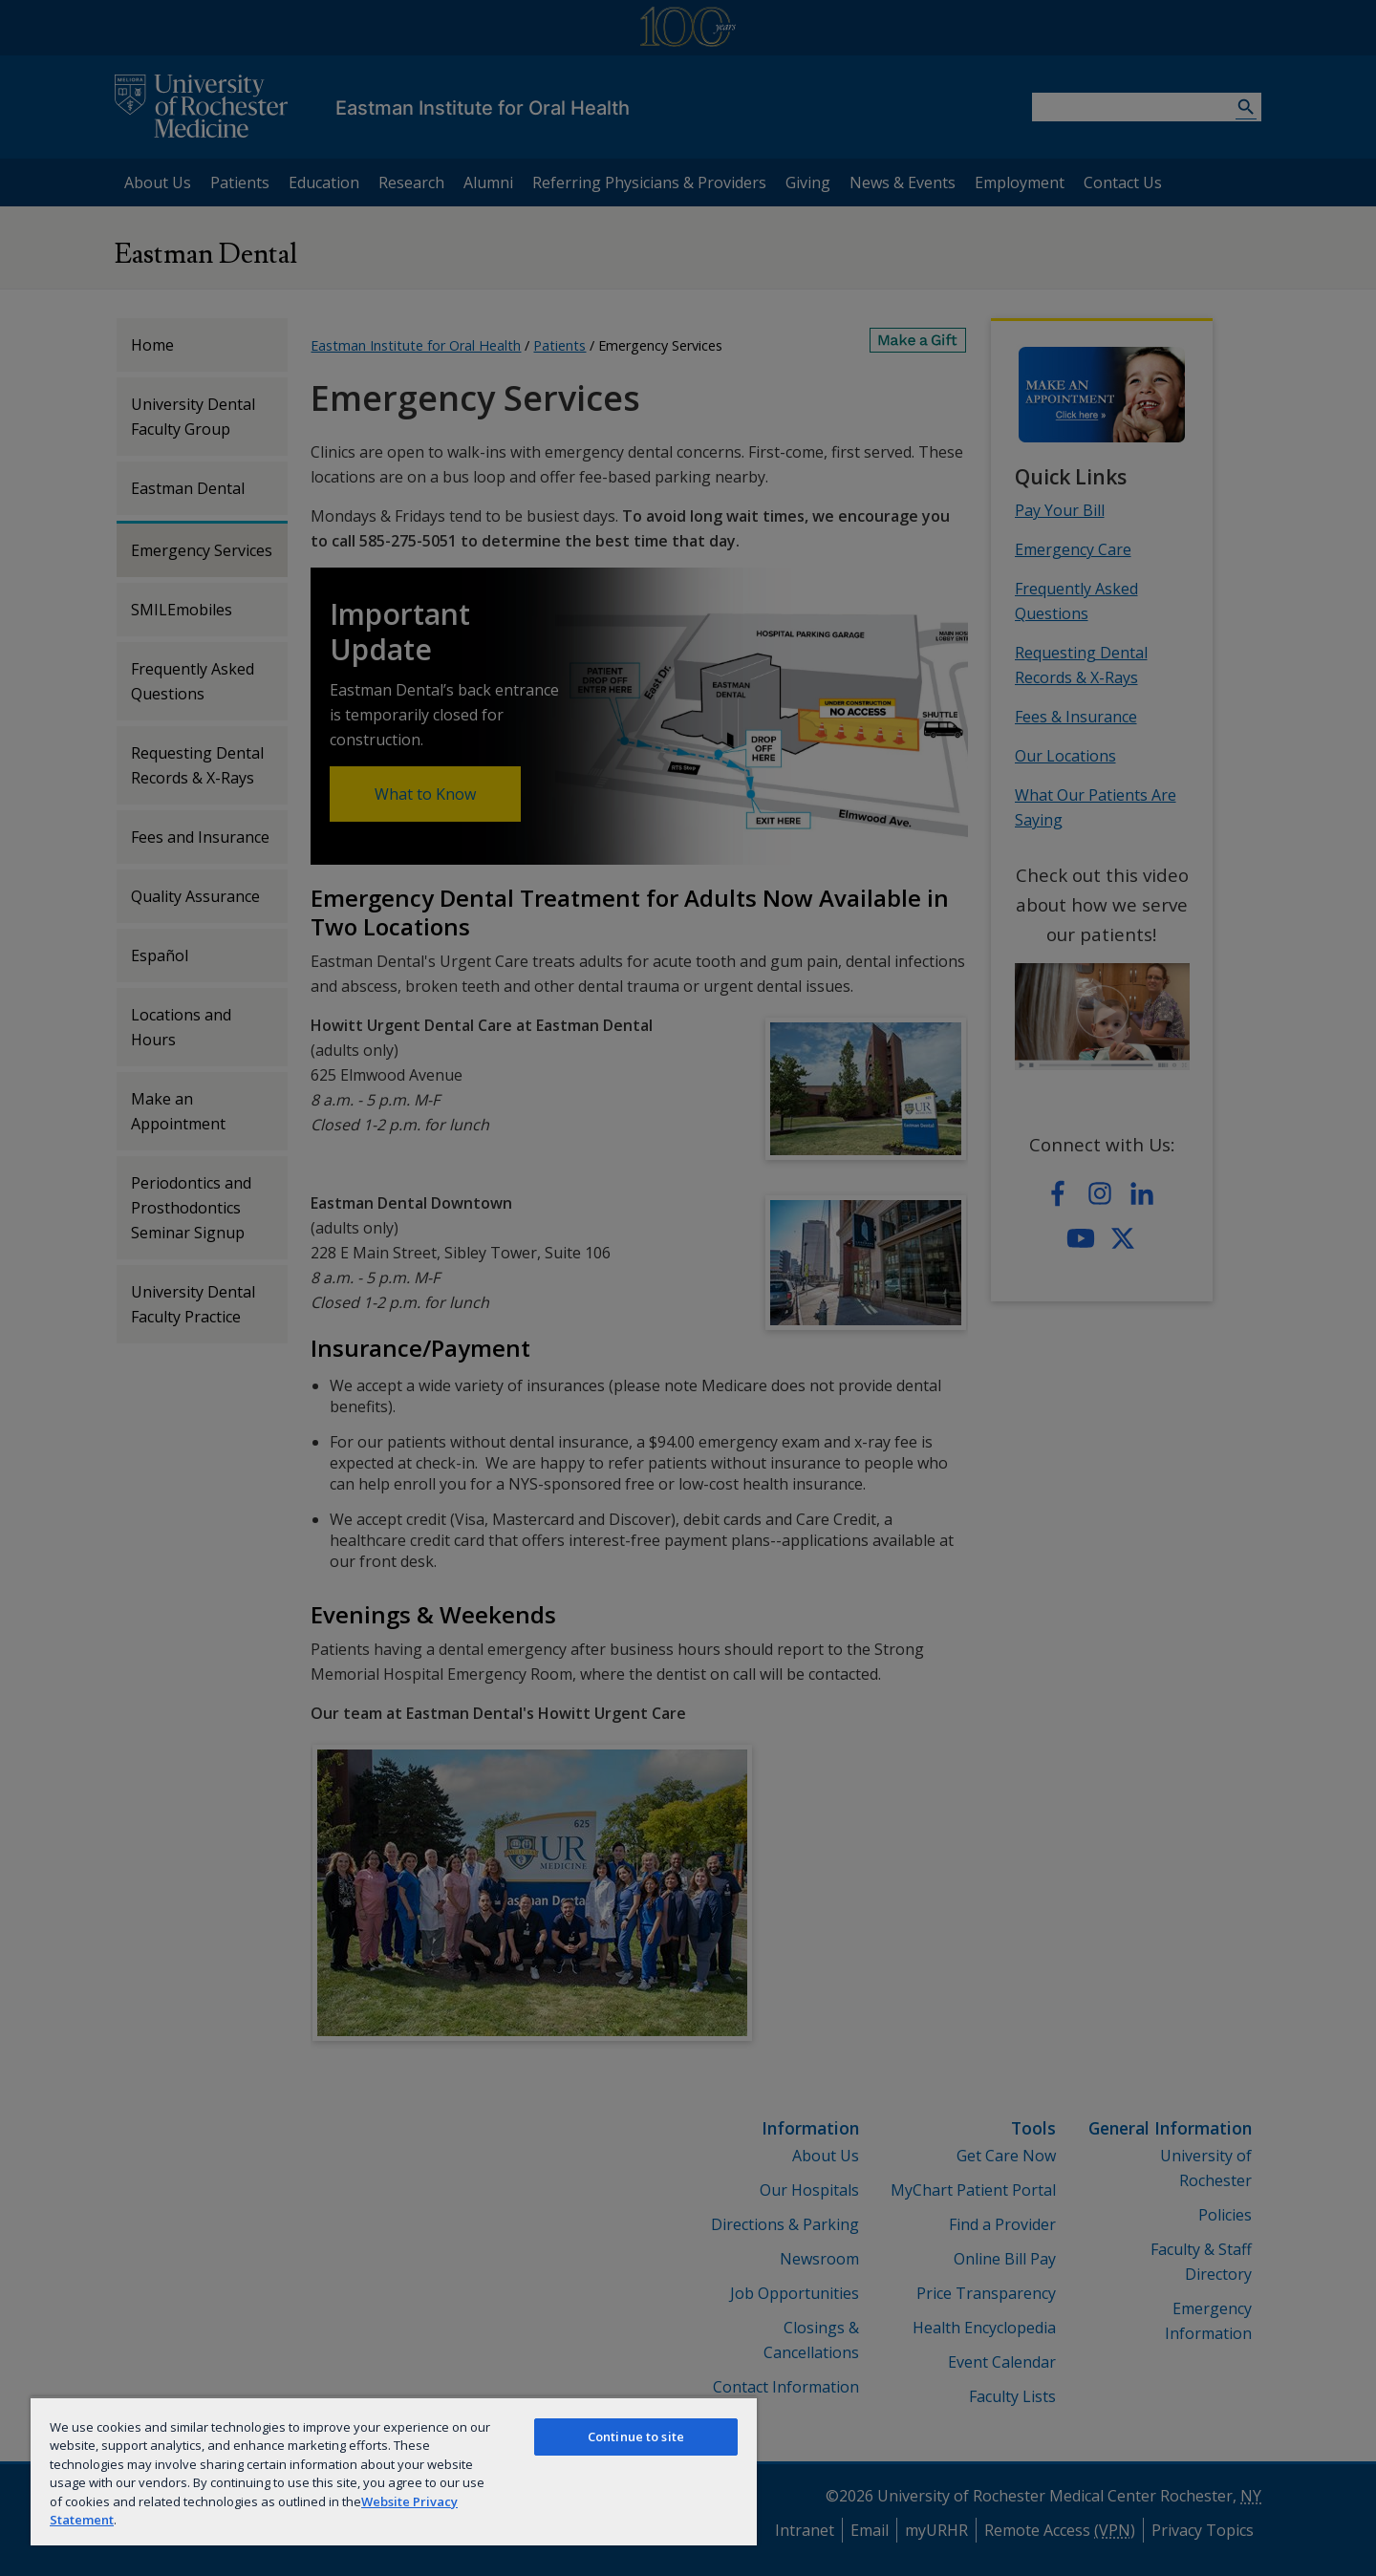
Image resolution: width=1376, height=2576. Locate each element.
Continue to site (636, 2436)
